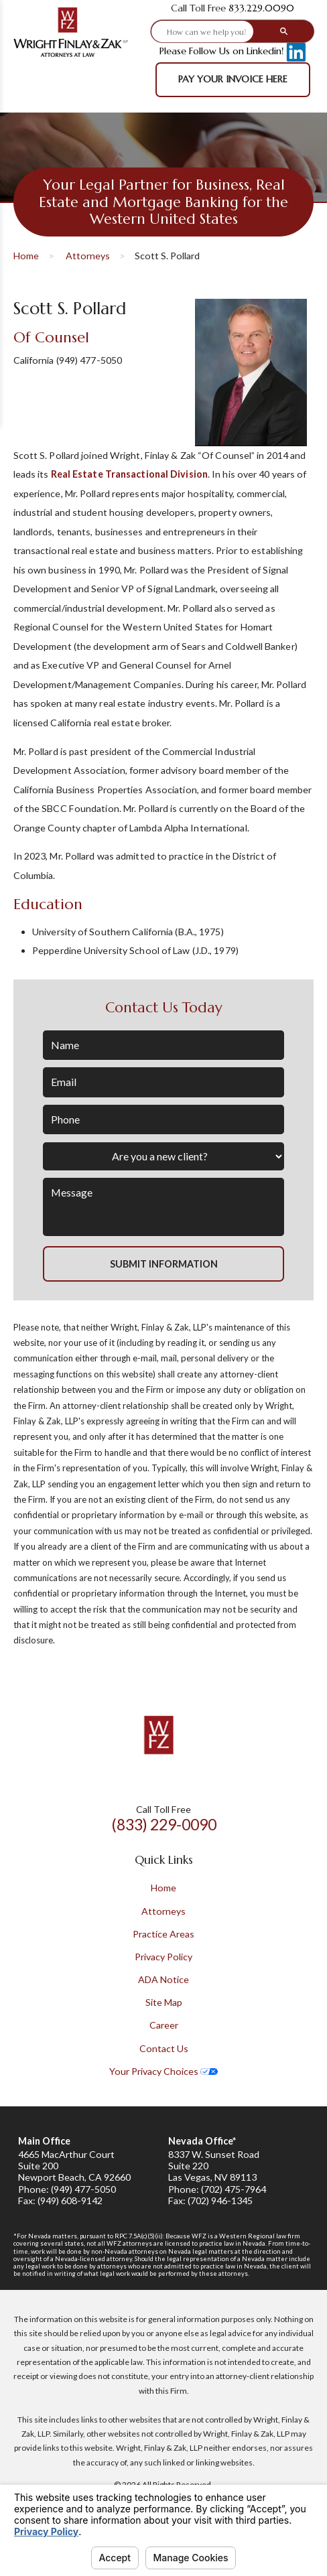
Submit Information (164, 1264)
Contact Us (163, 2048)
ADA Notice (163, 1979)
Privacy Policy (163, 1956)
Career (163, 2025)
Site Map (163, 2002)
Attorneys (88, 255)
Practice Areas (163, 1934)
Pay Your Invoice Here (232, 79)
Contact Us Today (163, 1007)
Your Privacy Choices (163, 2071)
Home (26, 255)
